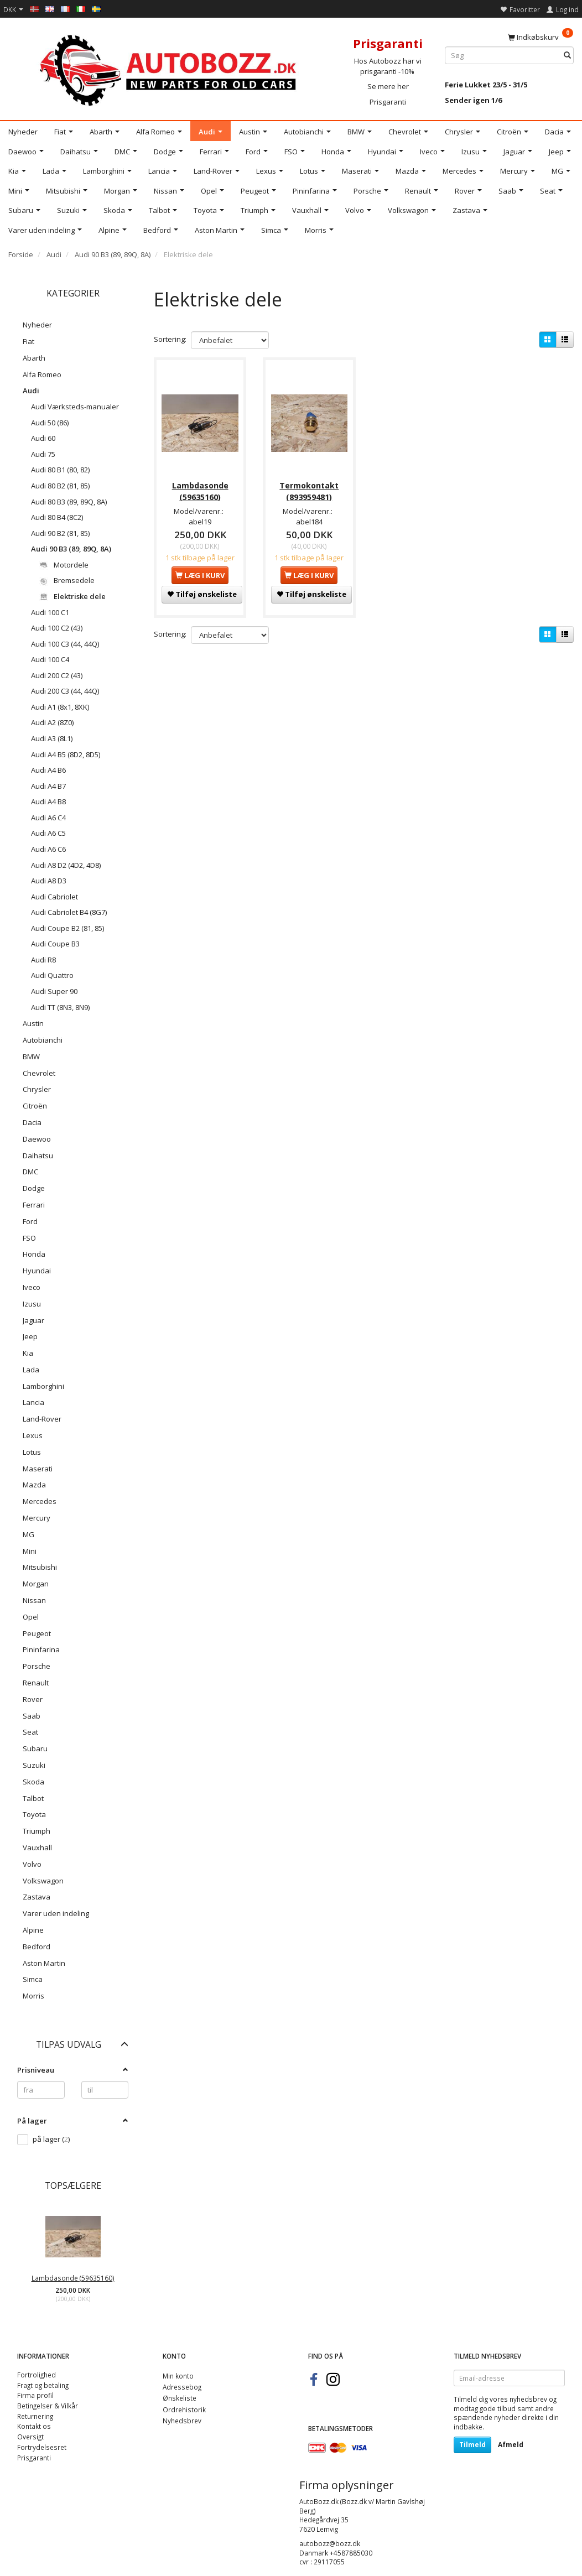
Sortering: (170, 339)
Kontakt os (34, 2426)
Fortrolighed (36, 2374)
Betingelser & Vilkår (47, 2405)
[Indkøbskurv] (540, 36)
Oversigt (30, 2436)
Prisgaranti (388, 102)
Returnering (35, 2416)
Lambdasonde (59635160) (73, 2277)
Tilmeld (472, 2444)
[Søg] (567, 55)
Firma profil (35, 2395)
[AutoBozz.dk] (169, 68)
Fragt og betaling (43, 2385)
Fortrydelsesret (41, 2447)
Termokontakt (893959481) (309, 489)
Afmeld (510, 2444)
